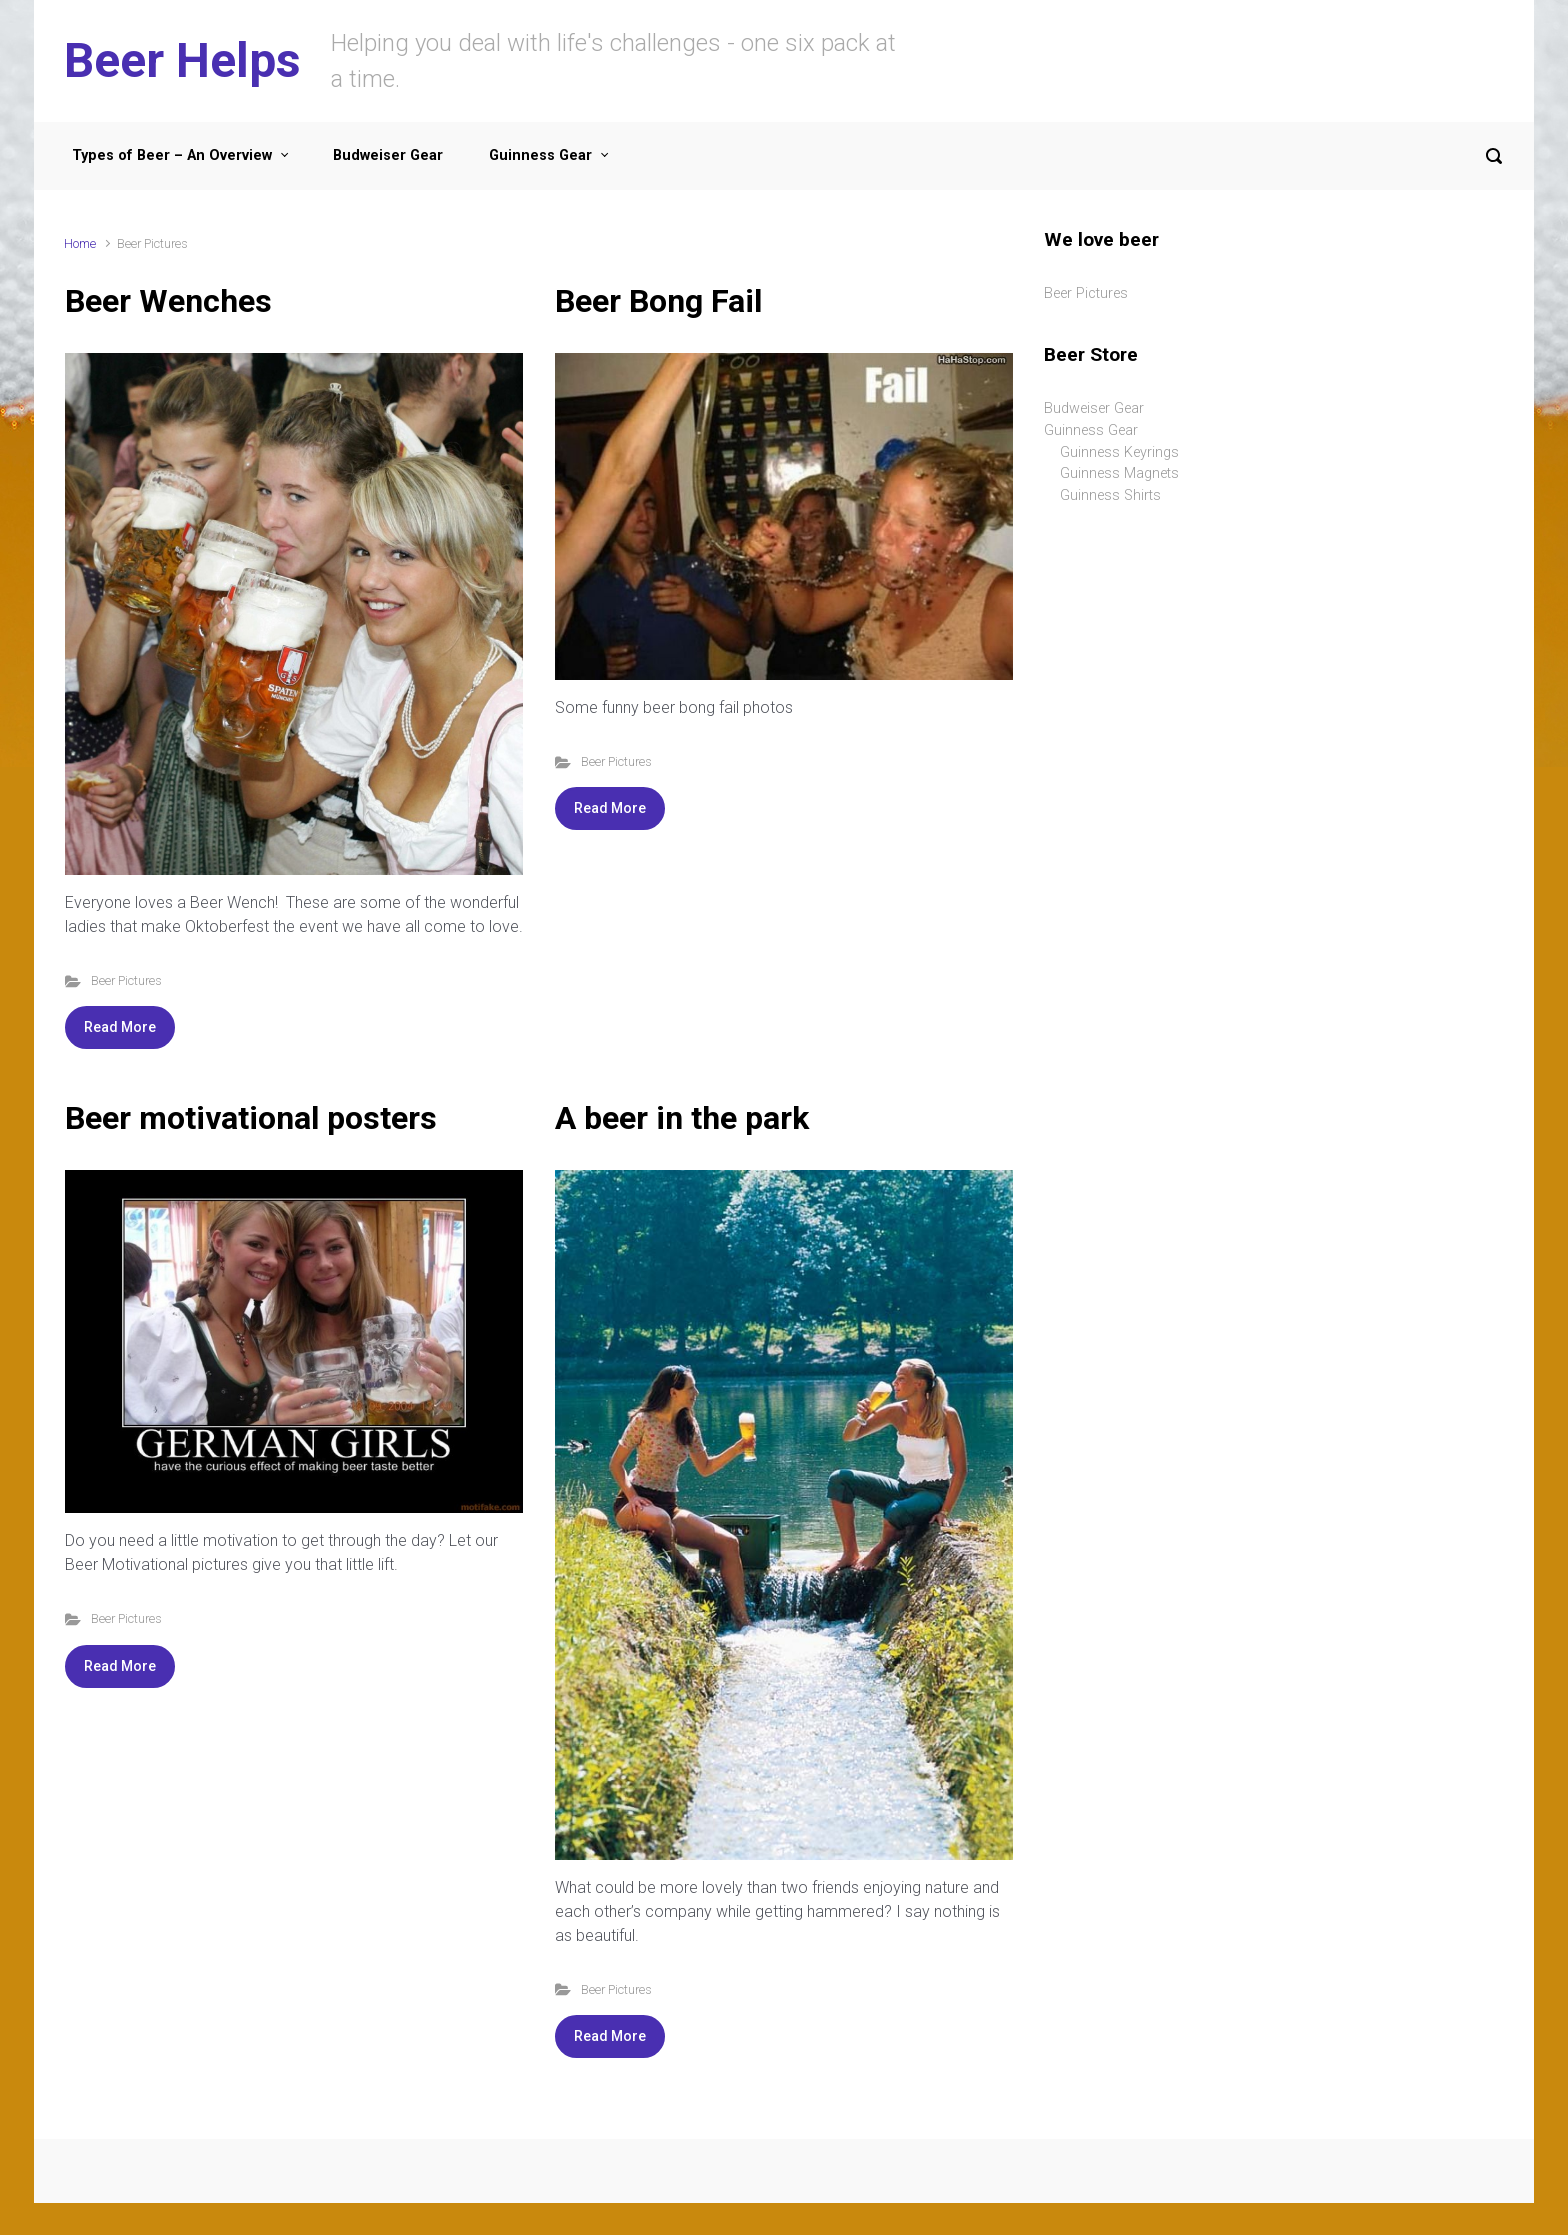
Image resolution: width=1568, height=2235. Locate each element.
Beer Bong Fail (658, 301)
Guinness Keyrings (1119, 452)
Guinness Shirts (1110, 495)
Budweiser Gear (1094, 408)
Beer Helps (182, 60)
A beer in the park (682, 1118)
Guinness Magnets (1119, 473)
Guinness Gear (1091, 430)
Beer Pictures (126, 980)
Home (80, 243)
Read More (120, 1027)
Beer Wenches (168, 301)
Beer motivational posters (251, 1118)
